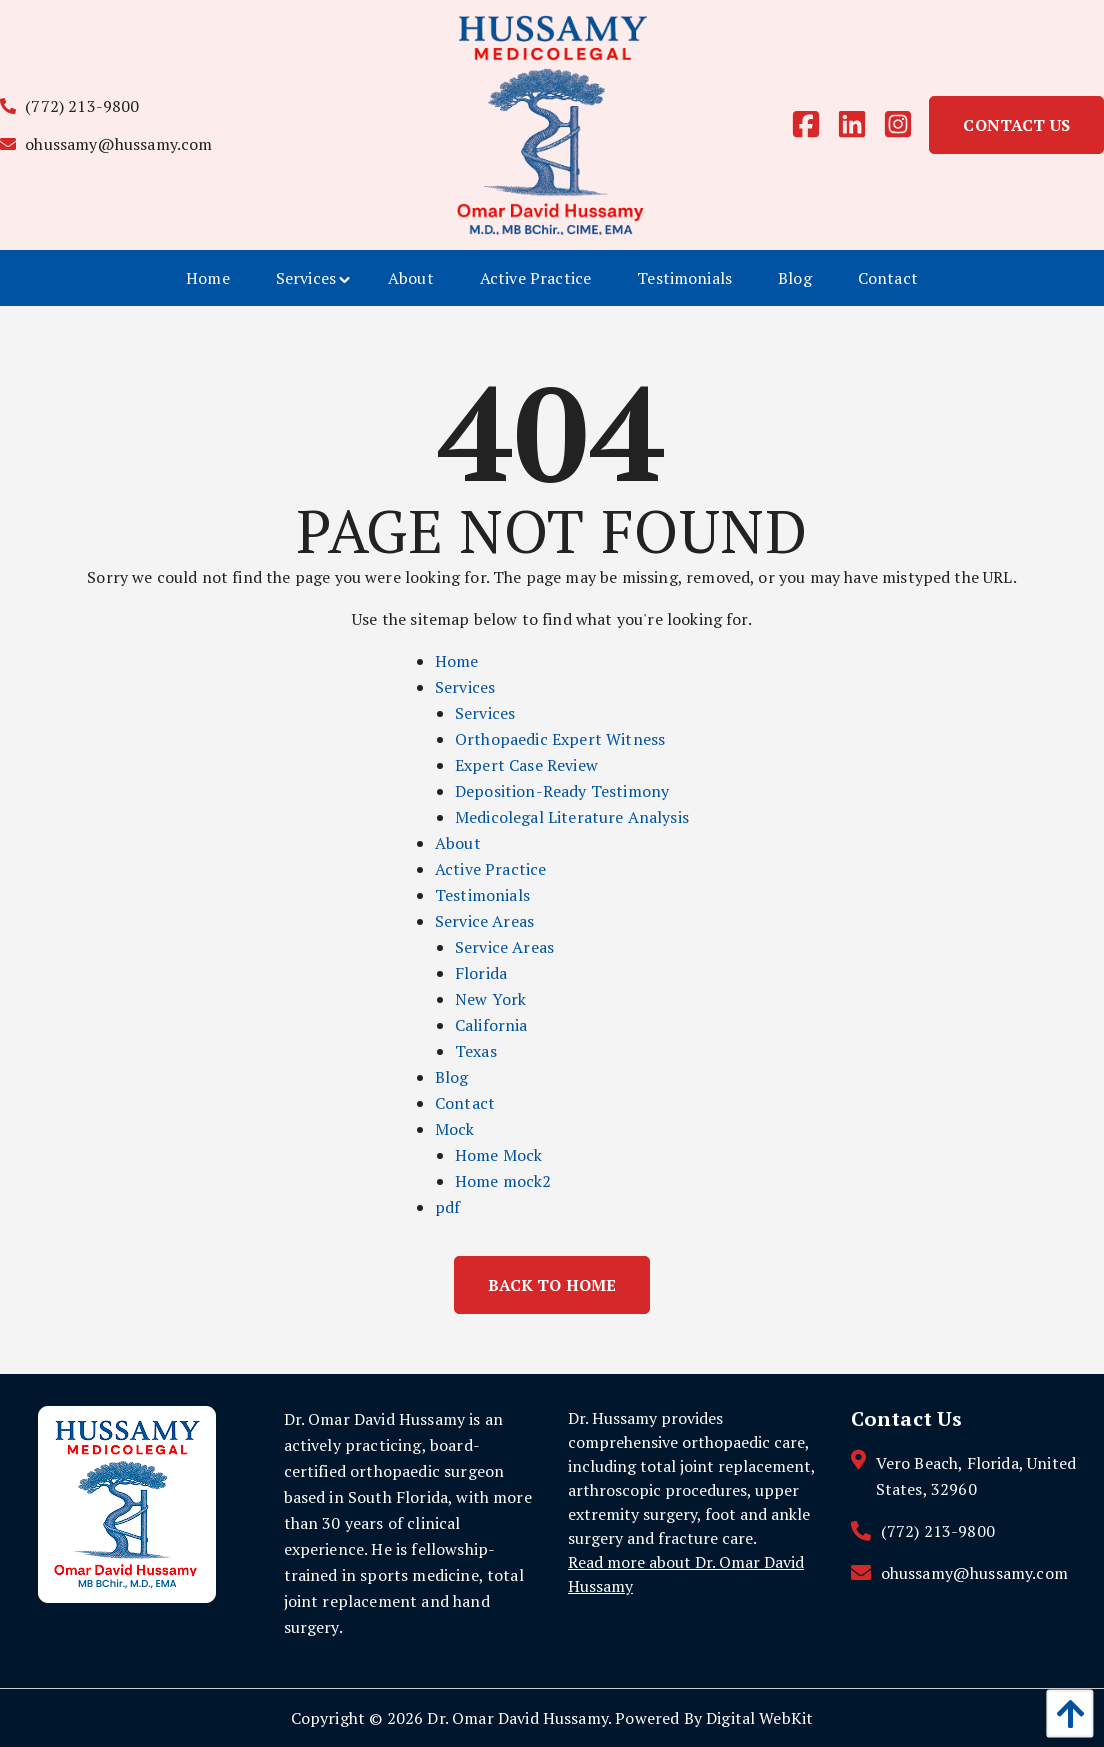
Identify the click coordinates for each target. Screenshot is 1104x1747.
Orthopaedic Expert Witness (560, 739)
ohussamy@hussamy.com (106, 144)
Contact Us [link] (1016, 125)
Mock (455, 1129)
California (491, 1025)
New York (490, 999)
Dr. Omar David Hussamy (517, 1718)
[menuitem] (208, 278)
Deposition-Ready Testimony (562, 791)
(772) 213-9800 (70, 106)
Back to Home (552, 1285)
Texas (476, 1051)
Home (457, 661)
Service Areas (484, 921)
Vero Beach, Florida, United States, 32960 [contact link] (976, 1476)
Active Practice (490, 869)
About (458, 843)
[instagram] (906, 125)
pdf (447, 1207)
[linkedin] (860, 125)
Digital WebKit (759, 1718)
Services (465, 687)
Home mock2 (503, 1181)
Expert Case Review (526, 765)
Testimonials (482, 895)
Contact (465, 1103)
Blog (452, 1077)
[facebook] (814, 125)
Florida (481, 973)
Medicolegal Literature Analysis (572, 817)
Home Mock (498, 1155)
